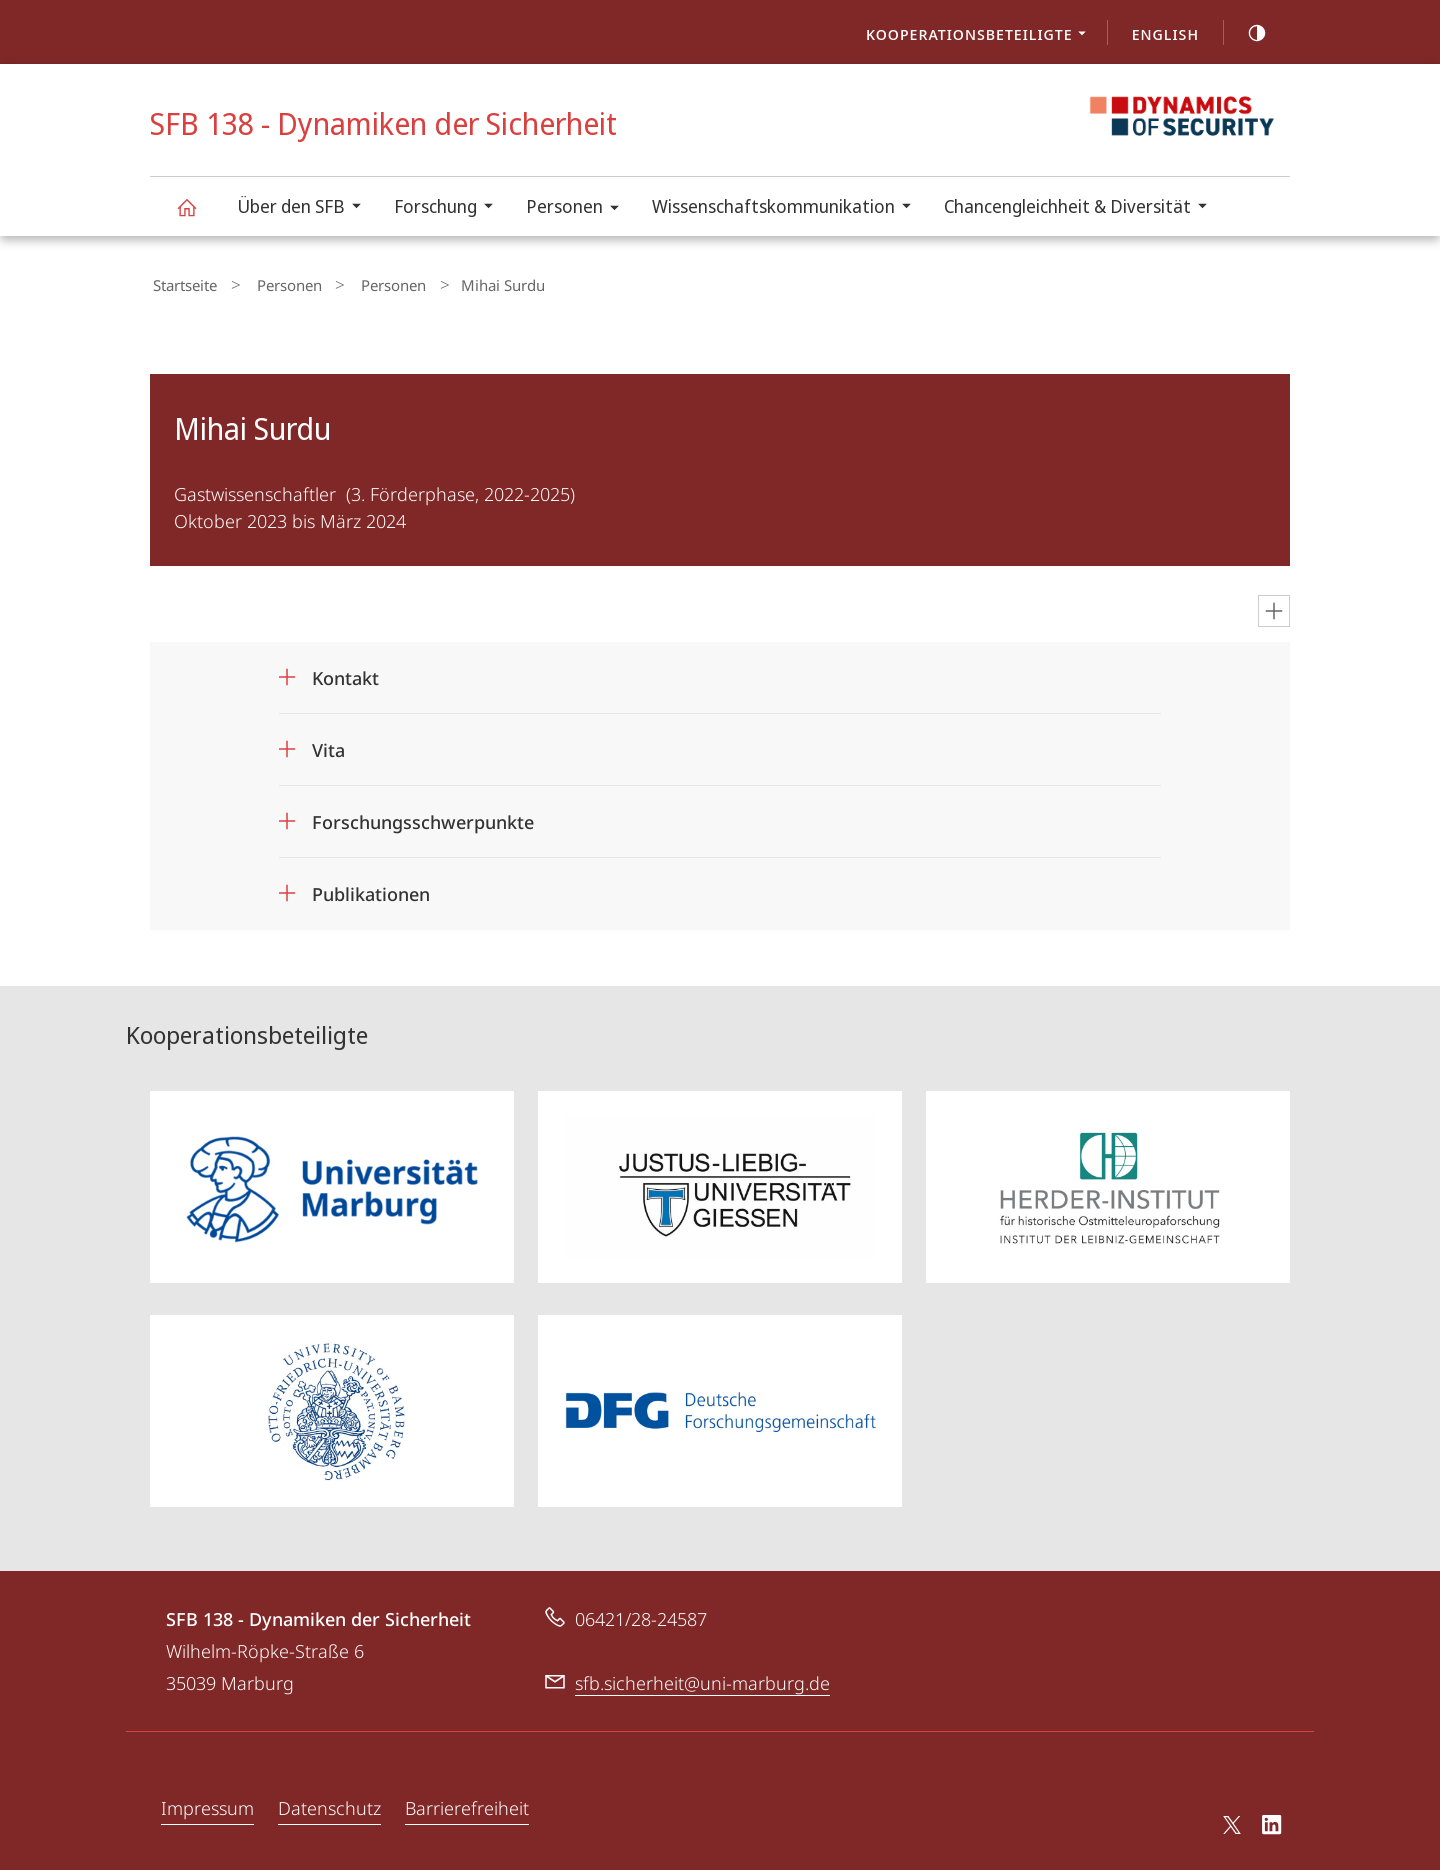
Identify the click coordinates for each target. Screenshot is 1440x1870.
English (1165, 34)
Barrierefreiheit (467, 1802)
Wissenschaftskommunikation (788, 208)
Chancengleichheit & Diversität (1082, 208)
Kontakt (345, 673)
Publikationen (371, 889)
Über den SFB (305, 208)
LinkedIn (1272, 1822)
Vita (328, 745)
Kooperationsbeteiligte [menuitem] (981, 36)
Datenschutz (329, 1802)
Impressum (207, 1802)
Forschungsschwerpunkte (423, 817)
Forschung (450, 208)
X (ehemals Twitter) (1228, 1819)
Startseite (182, 283)
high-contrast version (1246, 33)
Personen (579, 209)
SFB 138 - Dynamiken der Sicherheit (198, 216)
